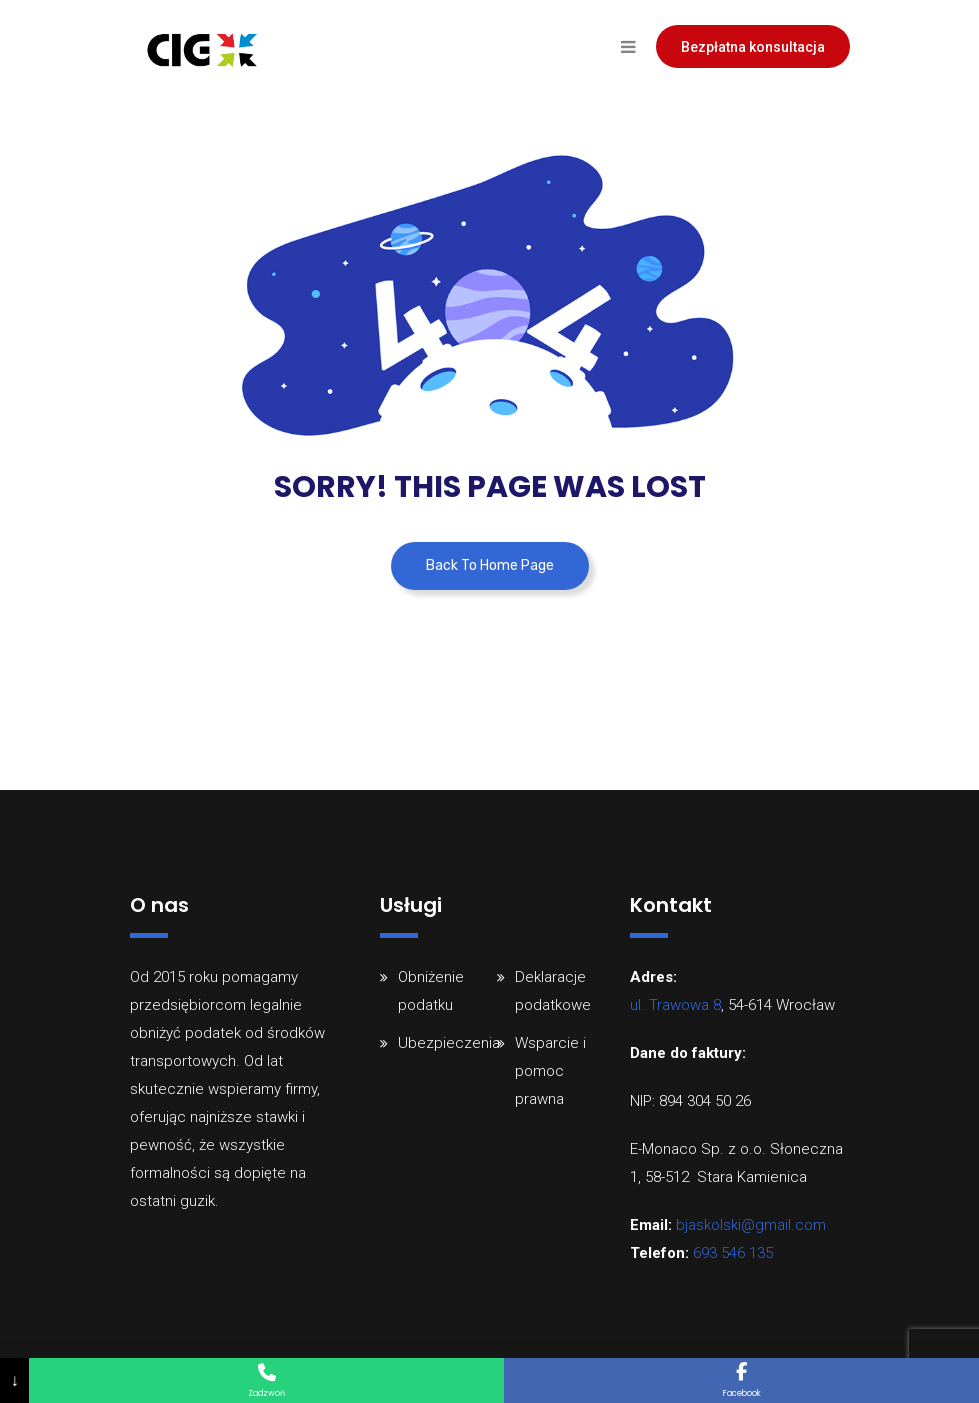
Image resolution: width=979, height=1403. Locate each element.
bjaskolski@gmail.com (751, 1225)
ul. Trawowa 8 (675, 1005)
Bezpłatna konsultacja (753, 47)
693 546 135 (733, 1253)
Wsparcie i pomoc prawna (550, 1071)
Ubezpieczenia (449, 1043)
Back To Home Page (490, 565)
